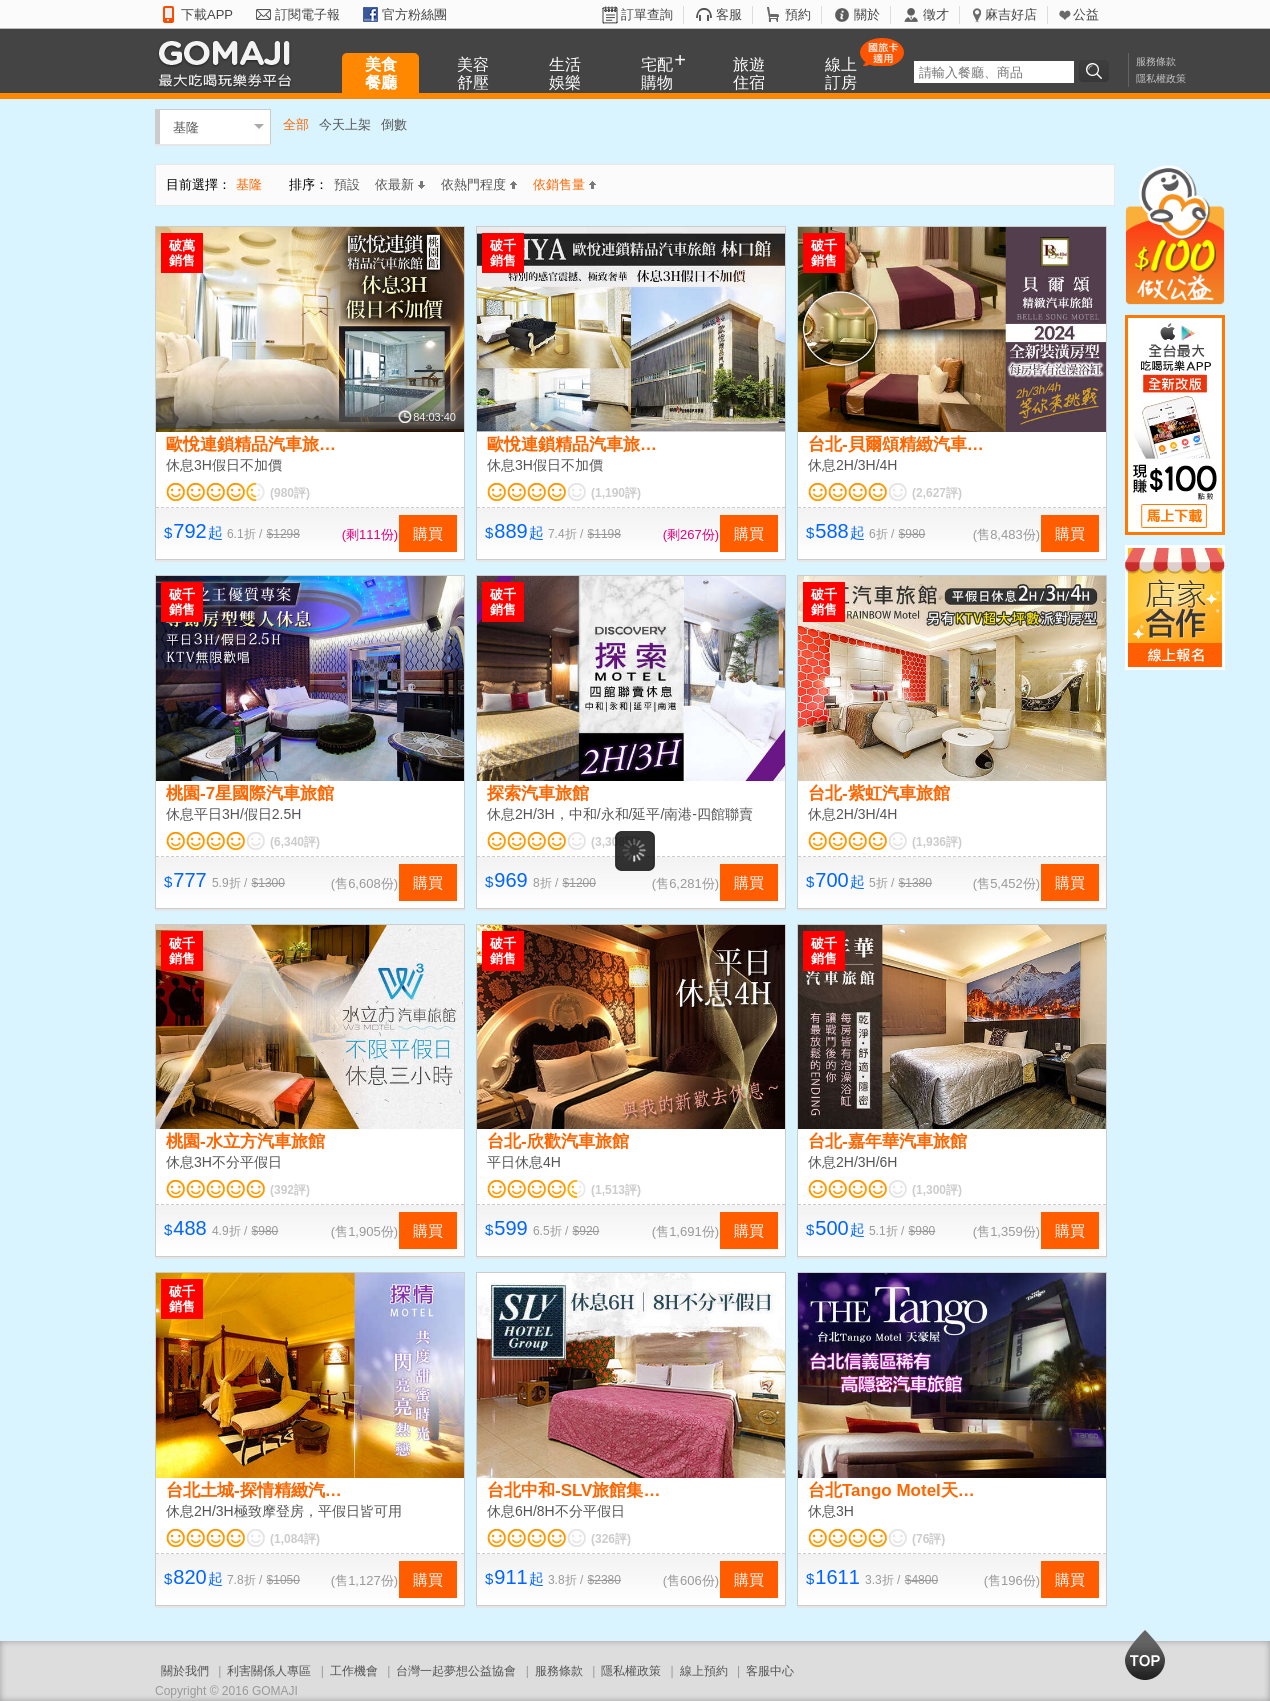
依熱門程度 (479, 184)
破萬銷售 (182, 253)
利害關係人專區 (269, 1671)
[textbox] (994, 72)
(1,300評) (937, 1190)
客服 (729, 14)
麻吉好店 (1011, 14)
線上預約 (704, 1671)
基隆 (186, 126)
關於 (867, 14)
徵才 (936, 14)
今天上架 (345, 124)
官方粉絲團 (414, 14)
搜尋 (1097, 71)
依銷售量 (564, 184)
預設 (347, 184)
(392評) (290, 1190)
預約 (798, 14)
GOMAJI (230, 62)
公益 (1086, 14)
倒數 (394, 124)
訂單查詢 (647, 14)
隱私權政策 (1161, 78)
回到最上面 (1145, 1655)
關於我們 (185, 1671)
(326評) (611, 1539)
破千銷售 (503, 253)
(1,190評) (616, 493)
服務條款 (1156, 61)
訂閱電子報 (307, 14)
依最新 (400, 184)
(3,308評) (616, 842)
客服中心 (770, 1671)
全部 (296, 124)
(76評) (928, 1539)
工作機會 (354, 1671)
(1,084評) (295, 1539)
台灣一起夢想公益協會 (456, 1671)
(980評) (290, 493)
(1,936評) (937, 842)
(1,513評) (616, 1190)
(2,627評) (937, 493)
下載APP (207, 14)
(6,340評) (295, 842)
